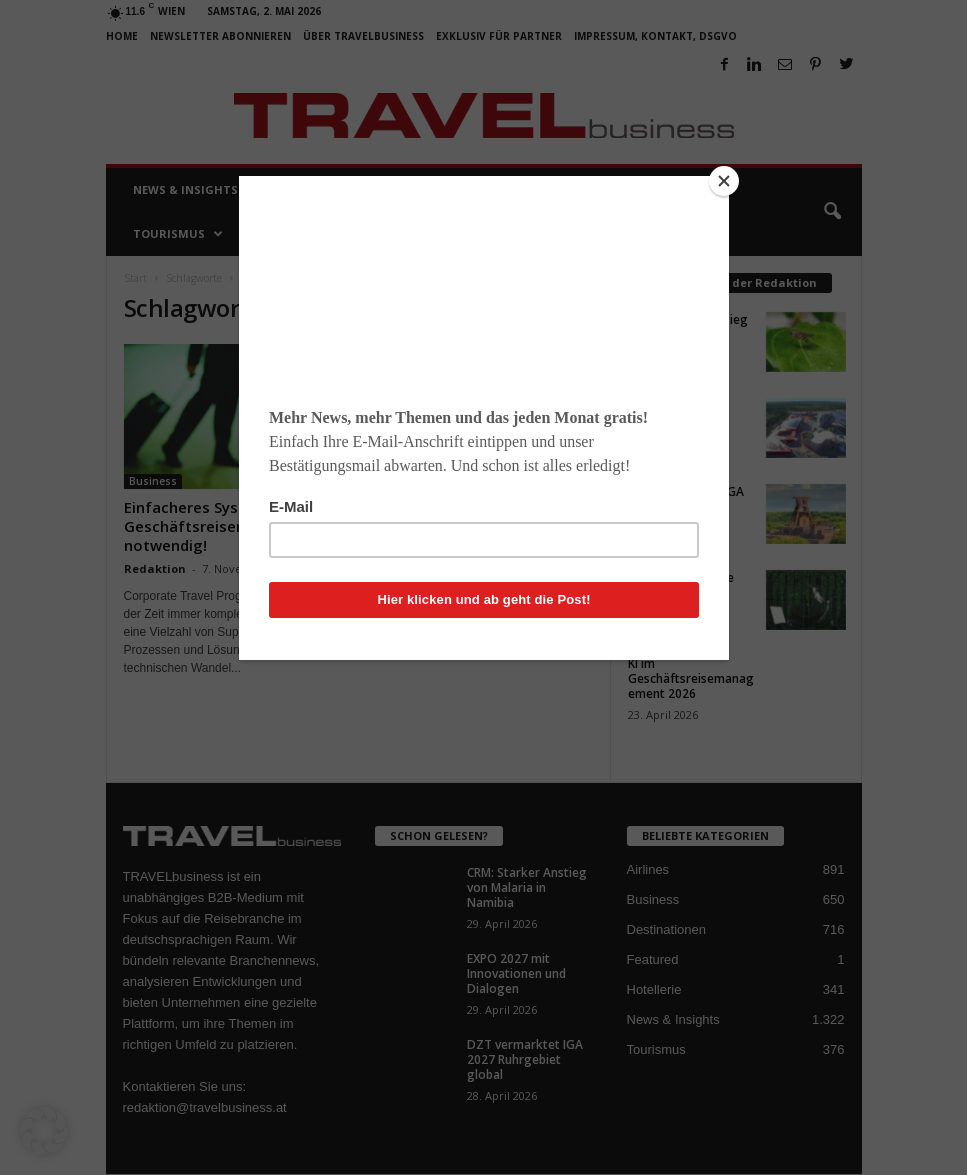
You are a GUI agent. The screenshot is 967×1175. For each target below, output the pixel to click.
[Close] (724, 181)
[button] (44, 1131)
